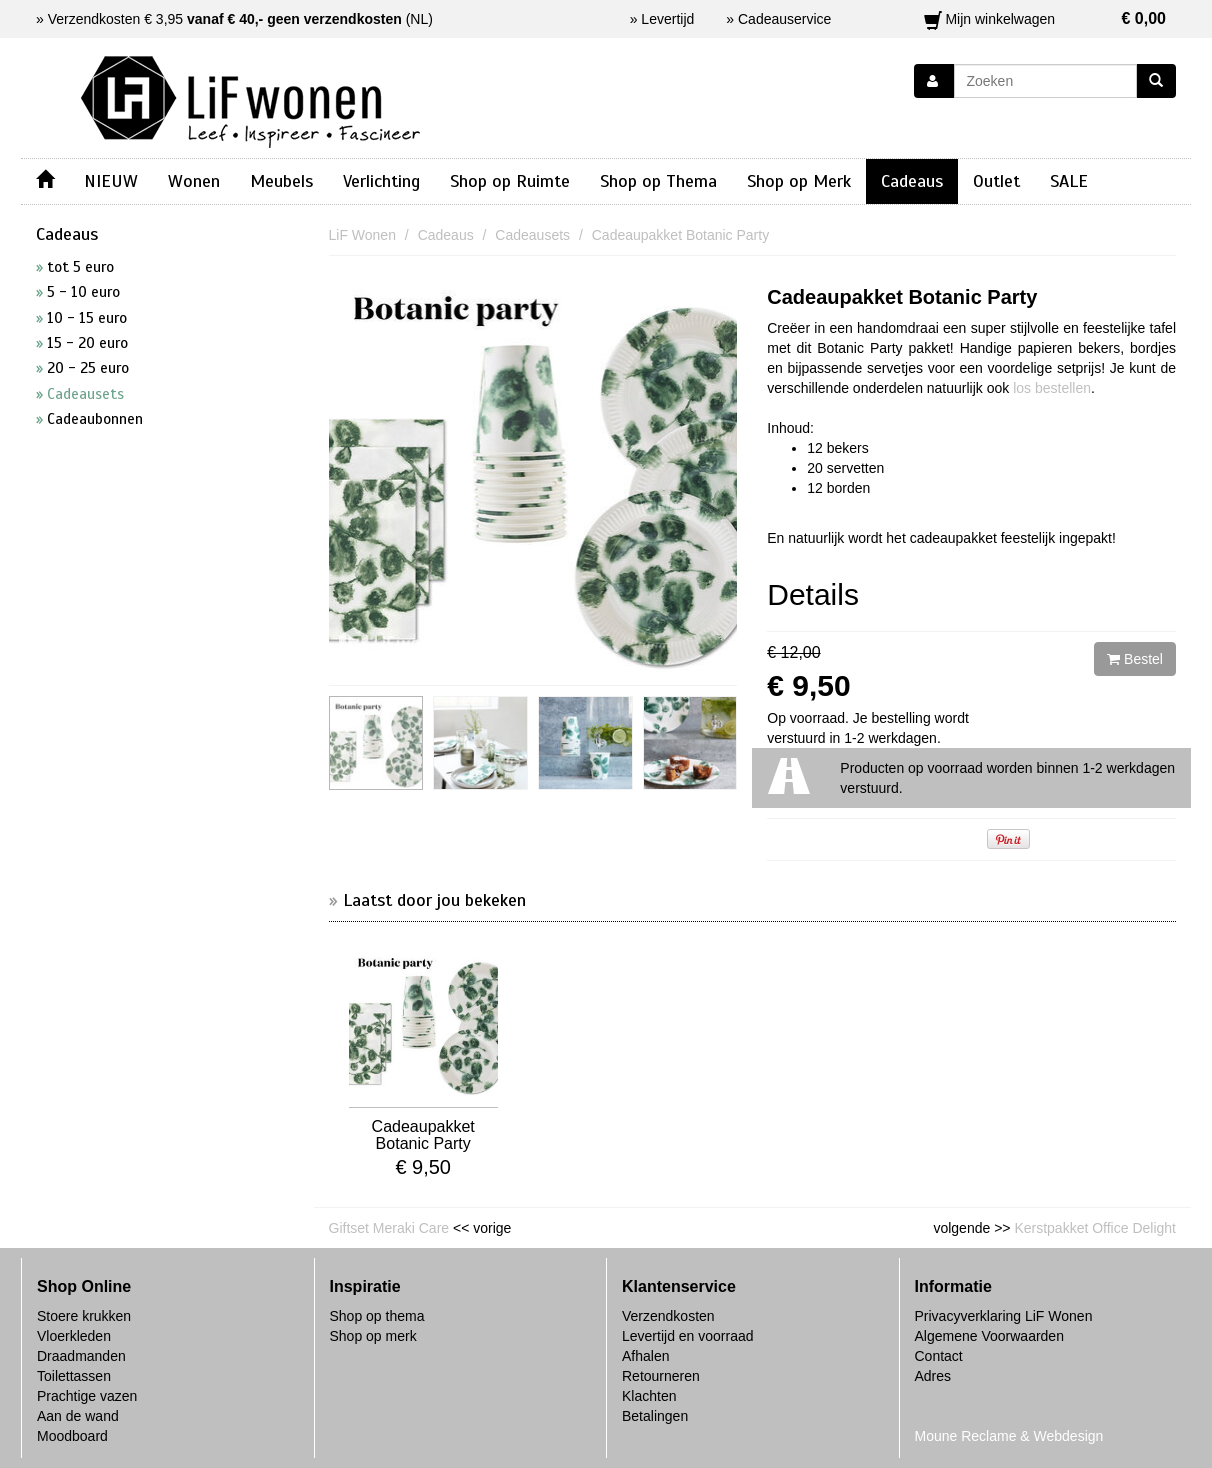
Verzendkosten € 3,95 (225, 19)
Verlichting (381, 181)
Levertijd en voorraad (688, 1336)
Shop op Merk (799, 181)
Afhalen (645, 1356)
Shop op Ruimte (510, 181)
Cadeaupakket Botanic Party (902, 297)
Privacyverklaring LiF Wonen (1004, 1316)
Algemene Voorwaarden (989, 1336)
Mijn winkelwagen (1045, 19)
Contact (939, 1356)
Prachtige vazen (87, 1396)
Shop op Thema (658, 181)
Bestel (1135, 659)
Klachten (649, 1396)
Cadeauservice (784, 19)
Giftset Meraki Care (389, 1228)
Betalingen (655, 1416)
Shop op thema (377, 1316)
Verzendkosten (668, 1316)
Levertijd (667, 19)
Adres (933, 1376)
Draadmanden (81, 1356)
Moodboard (72, 1436)
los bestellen (1052, 388)
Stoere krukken (84, 1316)
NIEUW (111, 181)
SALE (1069, 181)
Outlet (996, 181)
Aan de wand (78, 1416)
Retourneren (661, 1376)
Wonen (194, 181)
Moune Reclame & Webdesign (1009, 1436)
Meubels (281, 181)
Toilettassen (74, 1376)
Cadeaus (912, 181)
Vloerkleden (74, 1336)
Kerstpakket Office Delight (1095, 1228)
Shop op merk (373, 1336)
